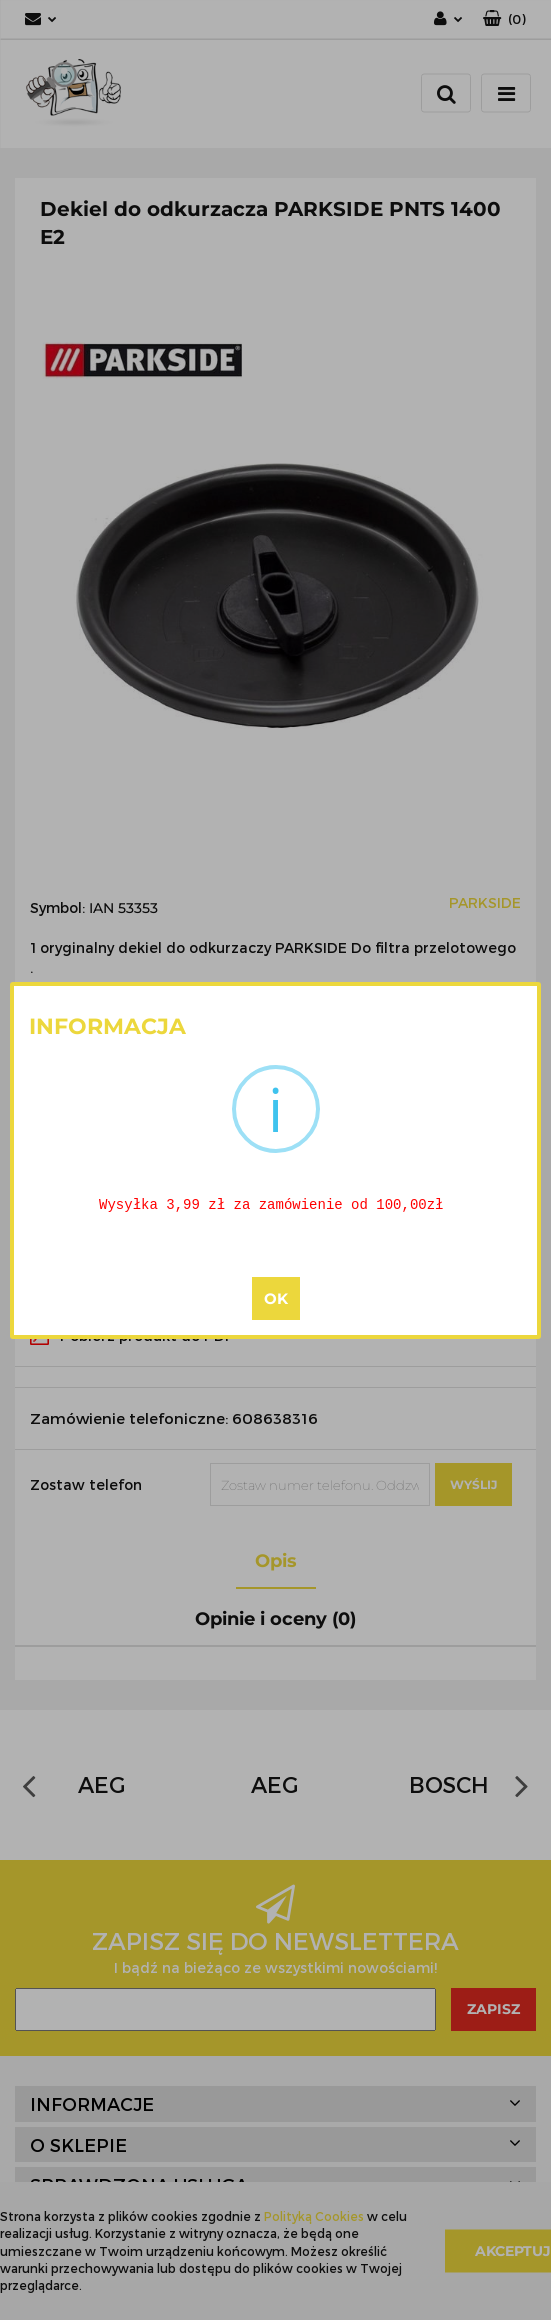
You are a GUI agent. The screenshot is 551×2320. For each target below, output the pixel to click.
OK (276, 1299)
